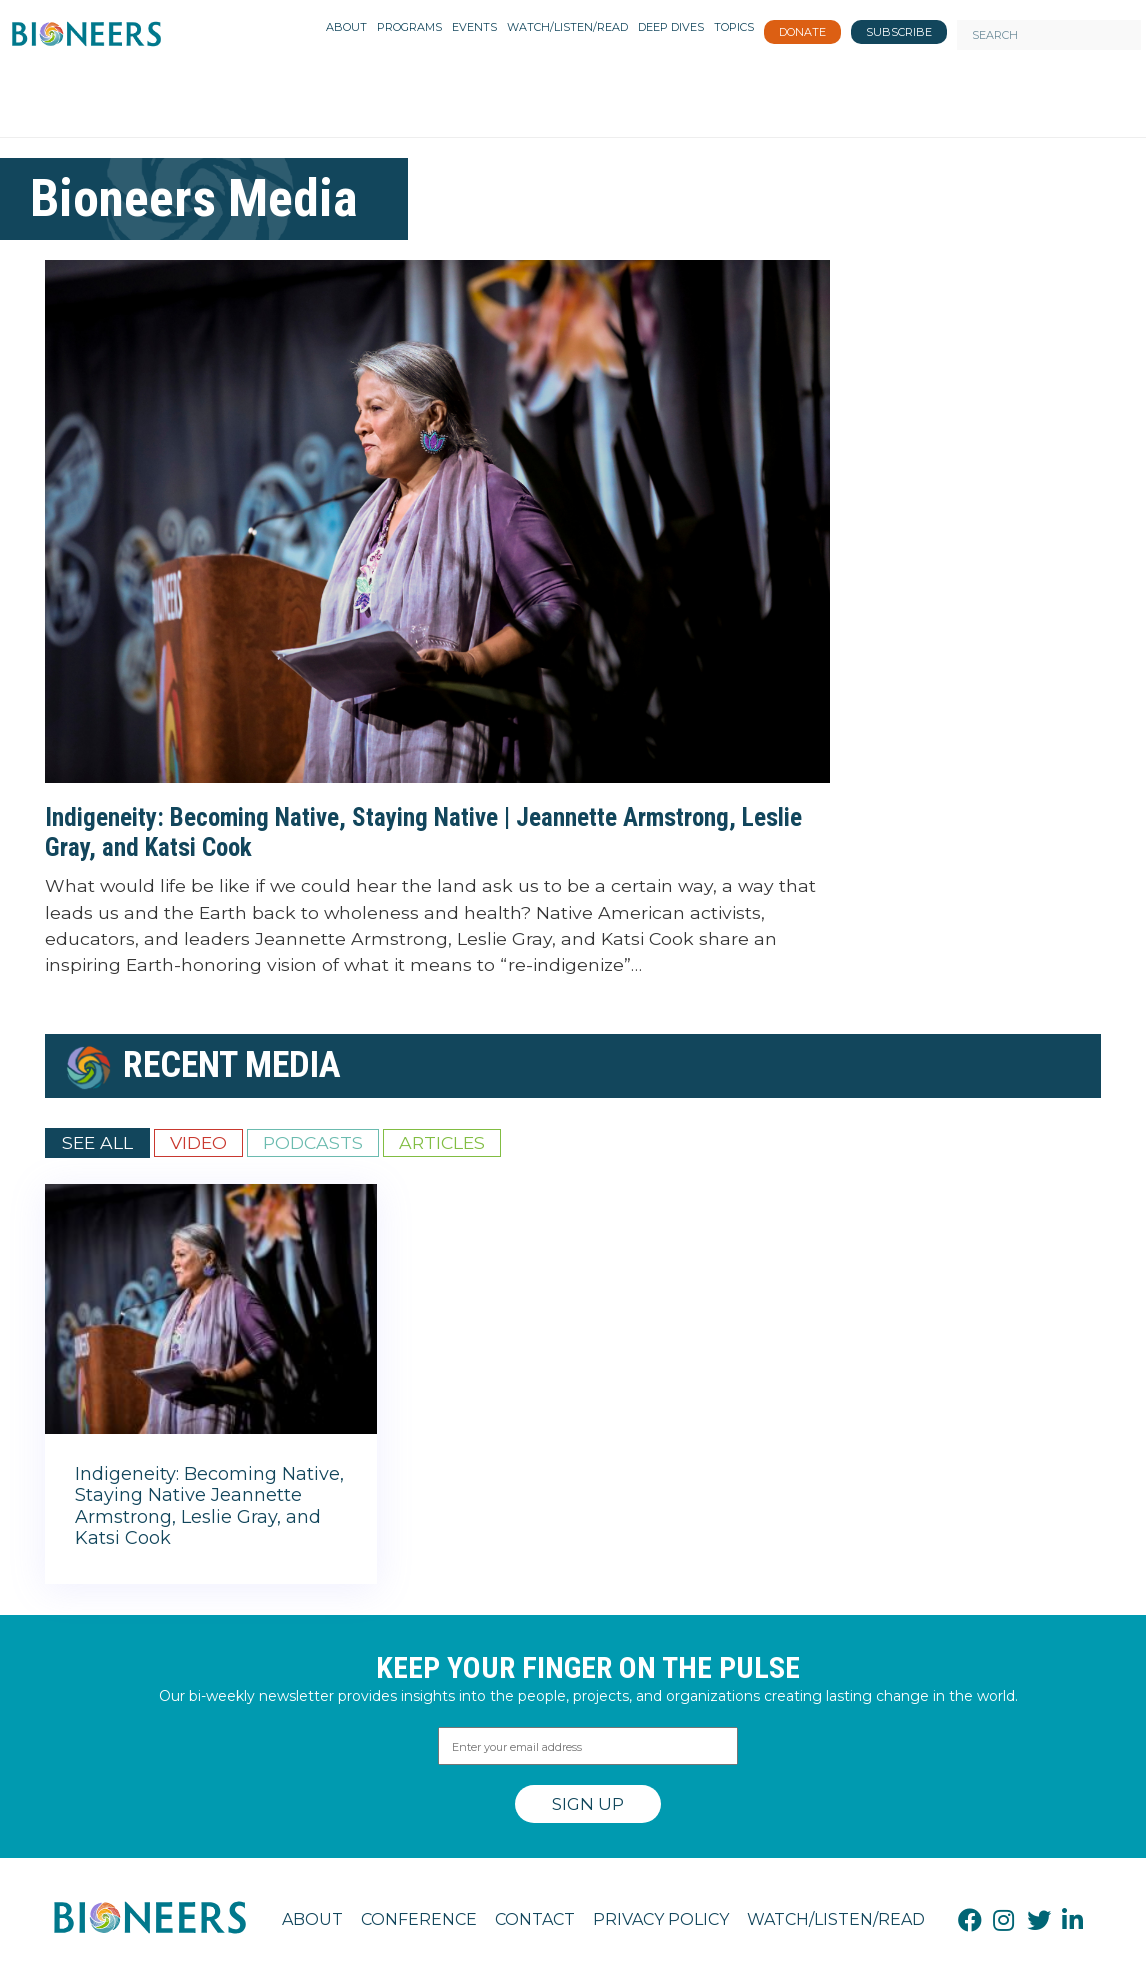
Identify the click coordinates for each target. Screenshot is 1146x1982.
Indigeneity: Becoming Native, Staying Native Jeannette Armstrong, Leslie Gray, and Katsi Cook (209, 1506)
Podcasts (313, 1142)
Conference (419, 1919)
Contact (535, 1919)
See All (97, 1142)
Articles (442, 1142)
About (312, 1919)
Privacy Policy (661, 1919)
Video (198, 1142)
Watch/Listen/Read (836, 1919)
